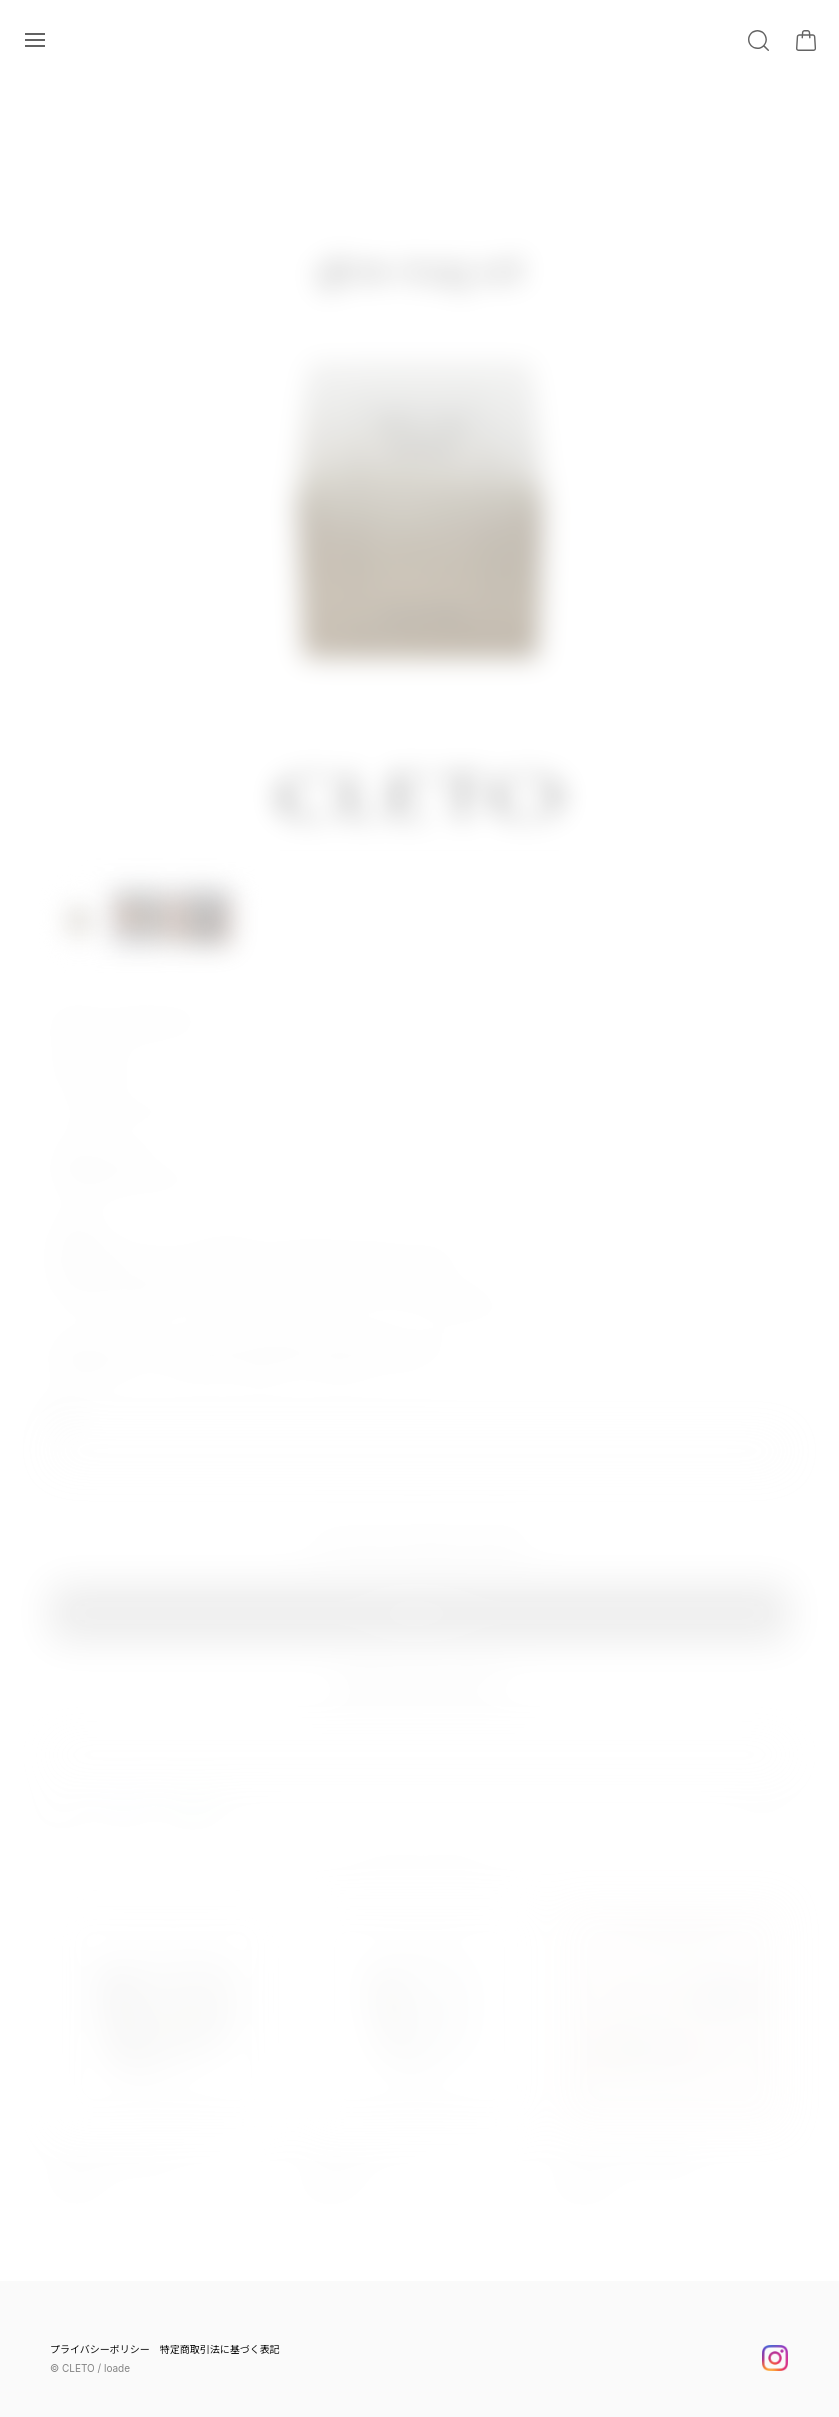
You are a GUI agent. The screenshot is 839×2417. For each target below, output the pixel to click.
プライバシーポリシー (100, 2349)
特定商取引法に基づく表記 (220, 2349)
